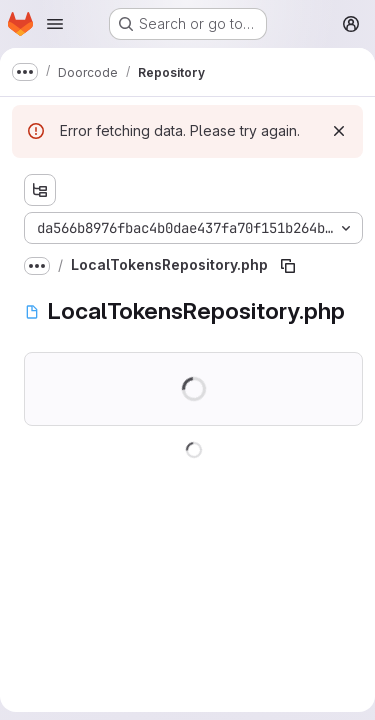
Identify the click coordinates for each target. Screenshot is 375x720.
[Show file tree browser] (40, 190)
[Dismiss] (339, 131)
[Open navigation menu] (55, 24)
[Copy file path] (288, 266)
